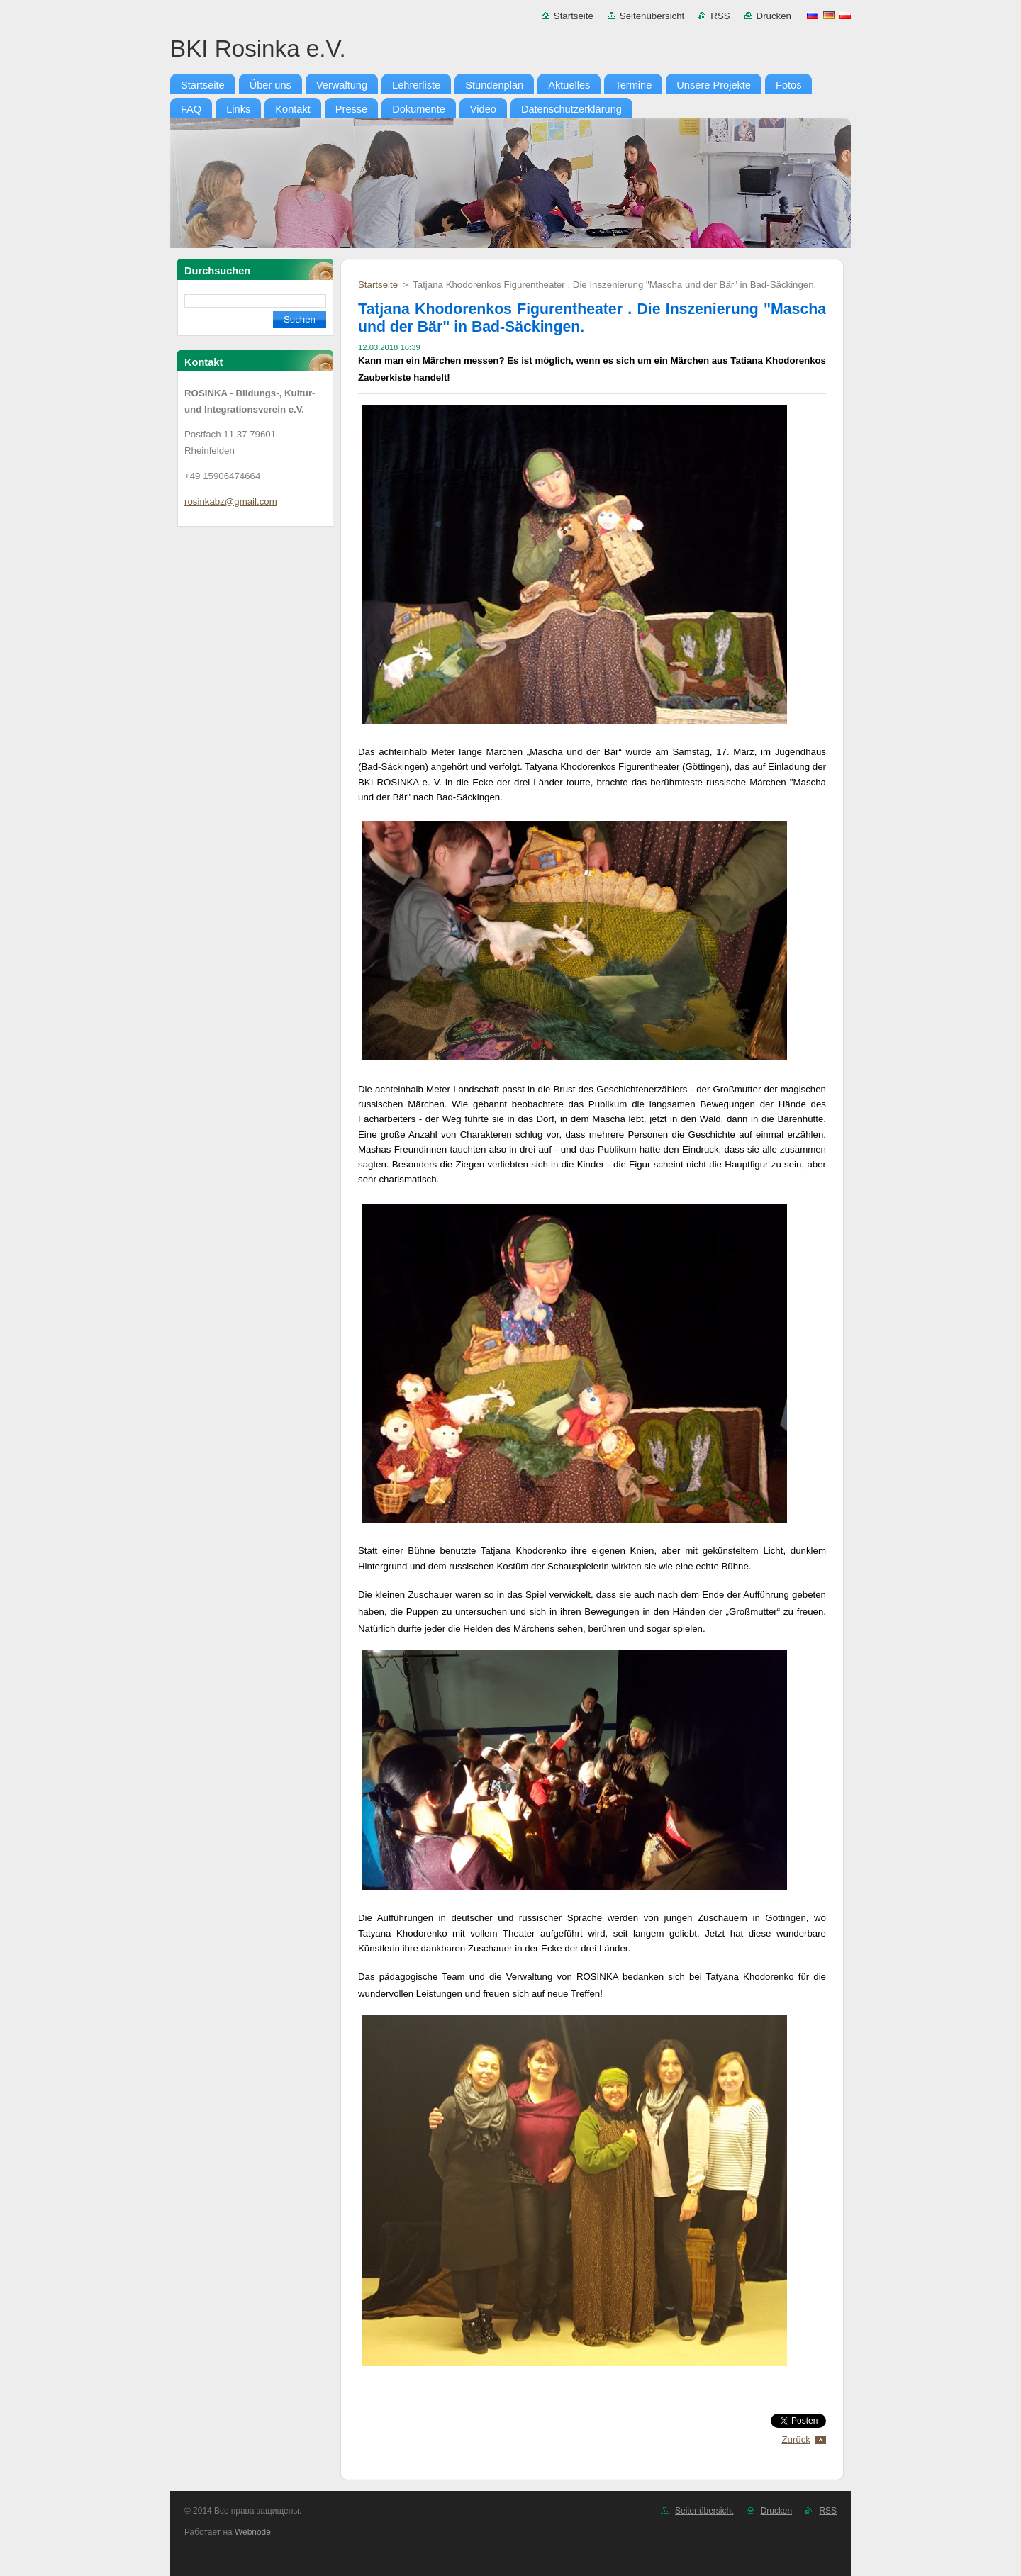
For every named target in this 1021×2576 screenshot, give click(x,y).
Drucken (774, 16)
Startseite (573, 16)
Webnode (253, 2532)
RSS (720, 16)
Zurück (795, 2439)
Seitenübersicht (652, 16)
